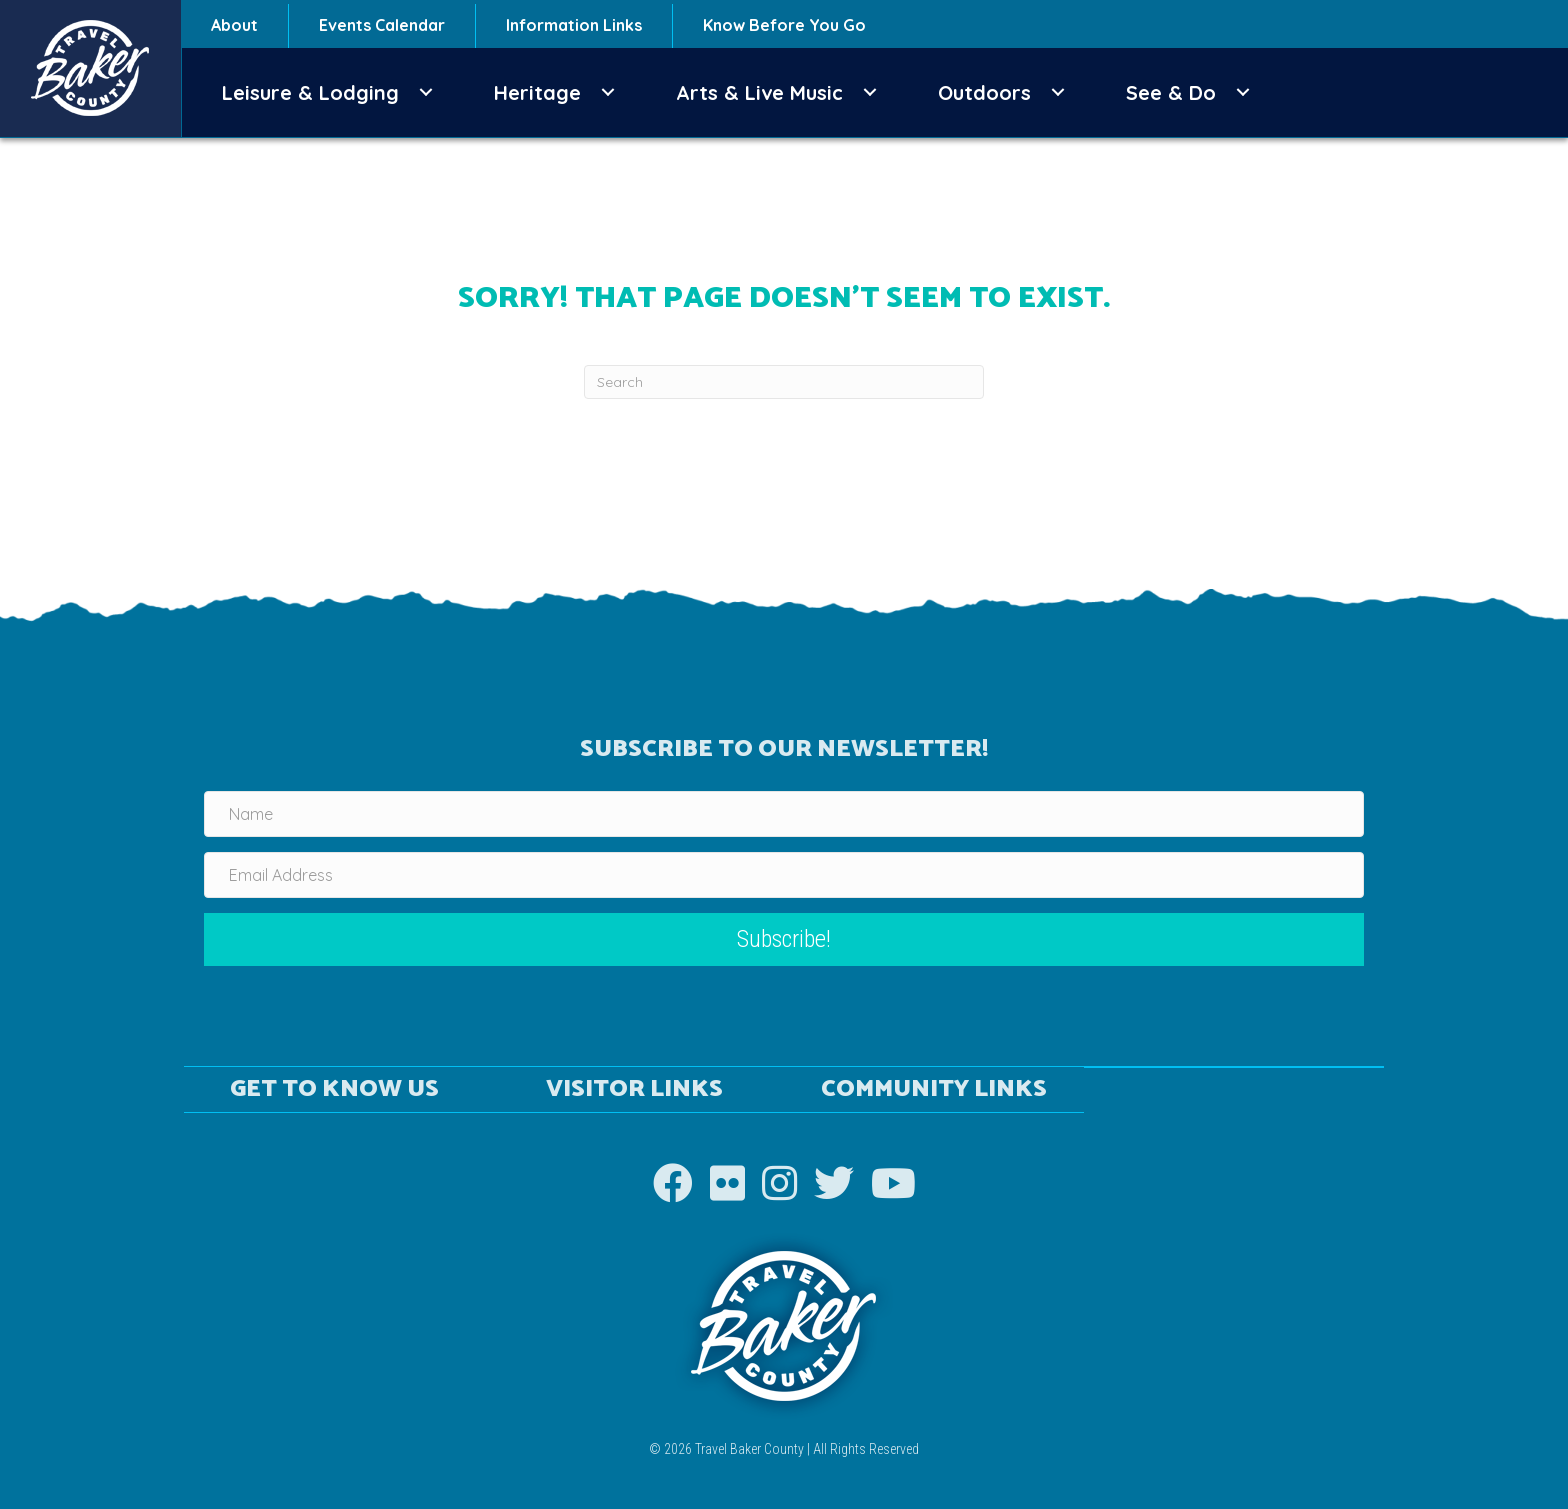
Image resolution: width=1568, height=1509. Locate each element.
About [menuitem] (234, 25)
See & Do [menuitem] (1171, 92)
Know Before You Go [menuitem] (784, 25)
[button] (426, 92)
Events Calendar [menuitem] (382, 25)
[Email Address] (784, 875)
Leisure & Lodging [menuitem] (310, 92)
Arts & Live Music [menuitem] (759, 92)
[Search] (784, 382)
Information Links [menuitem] (574, 25)
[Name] (784, 814)
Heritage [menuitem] (537, 92)
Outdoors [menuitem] (984, 92)
